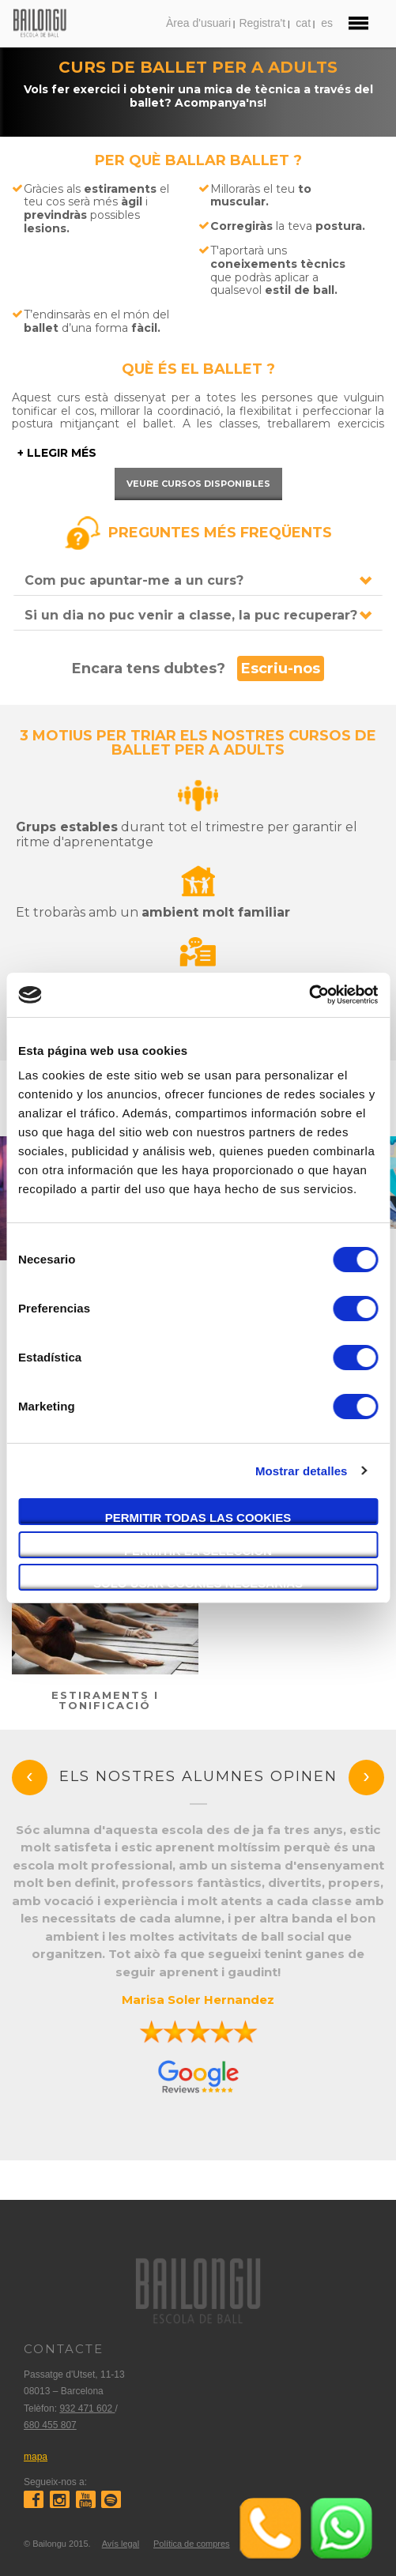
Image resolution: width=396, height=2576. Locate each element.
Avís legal (121, 2543)
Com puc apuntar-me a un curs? (134, 580)
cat (303, 23)
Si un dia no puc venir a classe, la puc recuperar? (191, 615)
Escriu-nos (280, 668)
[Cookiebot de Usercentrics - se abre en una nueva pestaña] (308, 995)
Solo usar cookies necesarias (198, 1583)
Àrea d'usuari (198, 23)
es (327, 23)
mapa (35, 2456)
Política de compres (191, 2543)
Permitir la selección (198, 1550)
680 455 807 (50, 2425)
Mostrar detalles (301, 1471)
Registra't (262, 23)
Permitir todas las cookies (198, 1517)
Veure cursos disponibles (198, 483)
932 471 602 (87, 2408)
